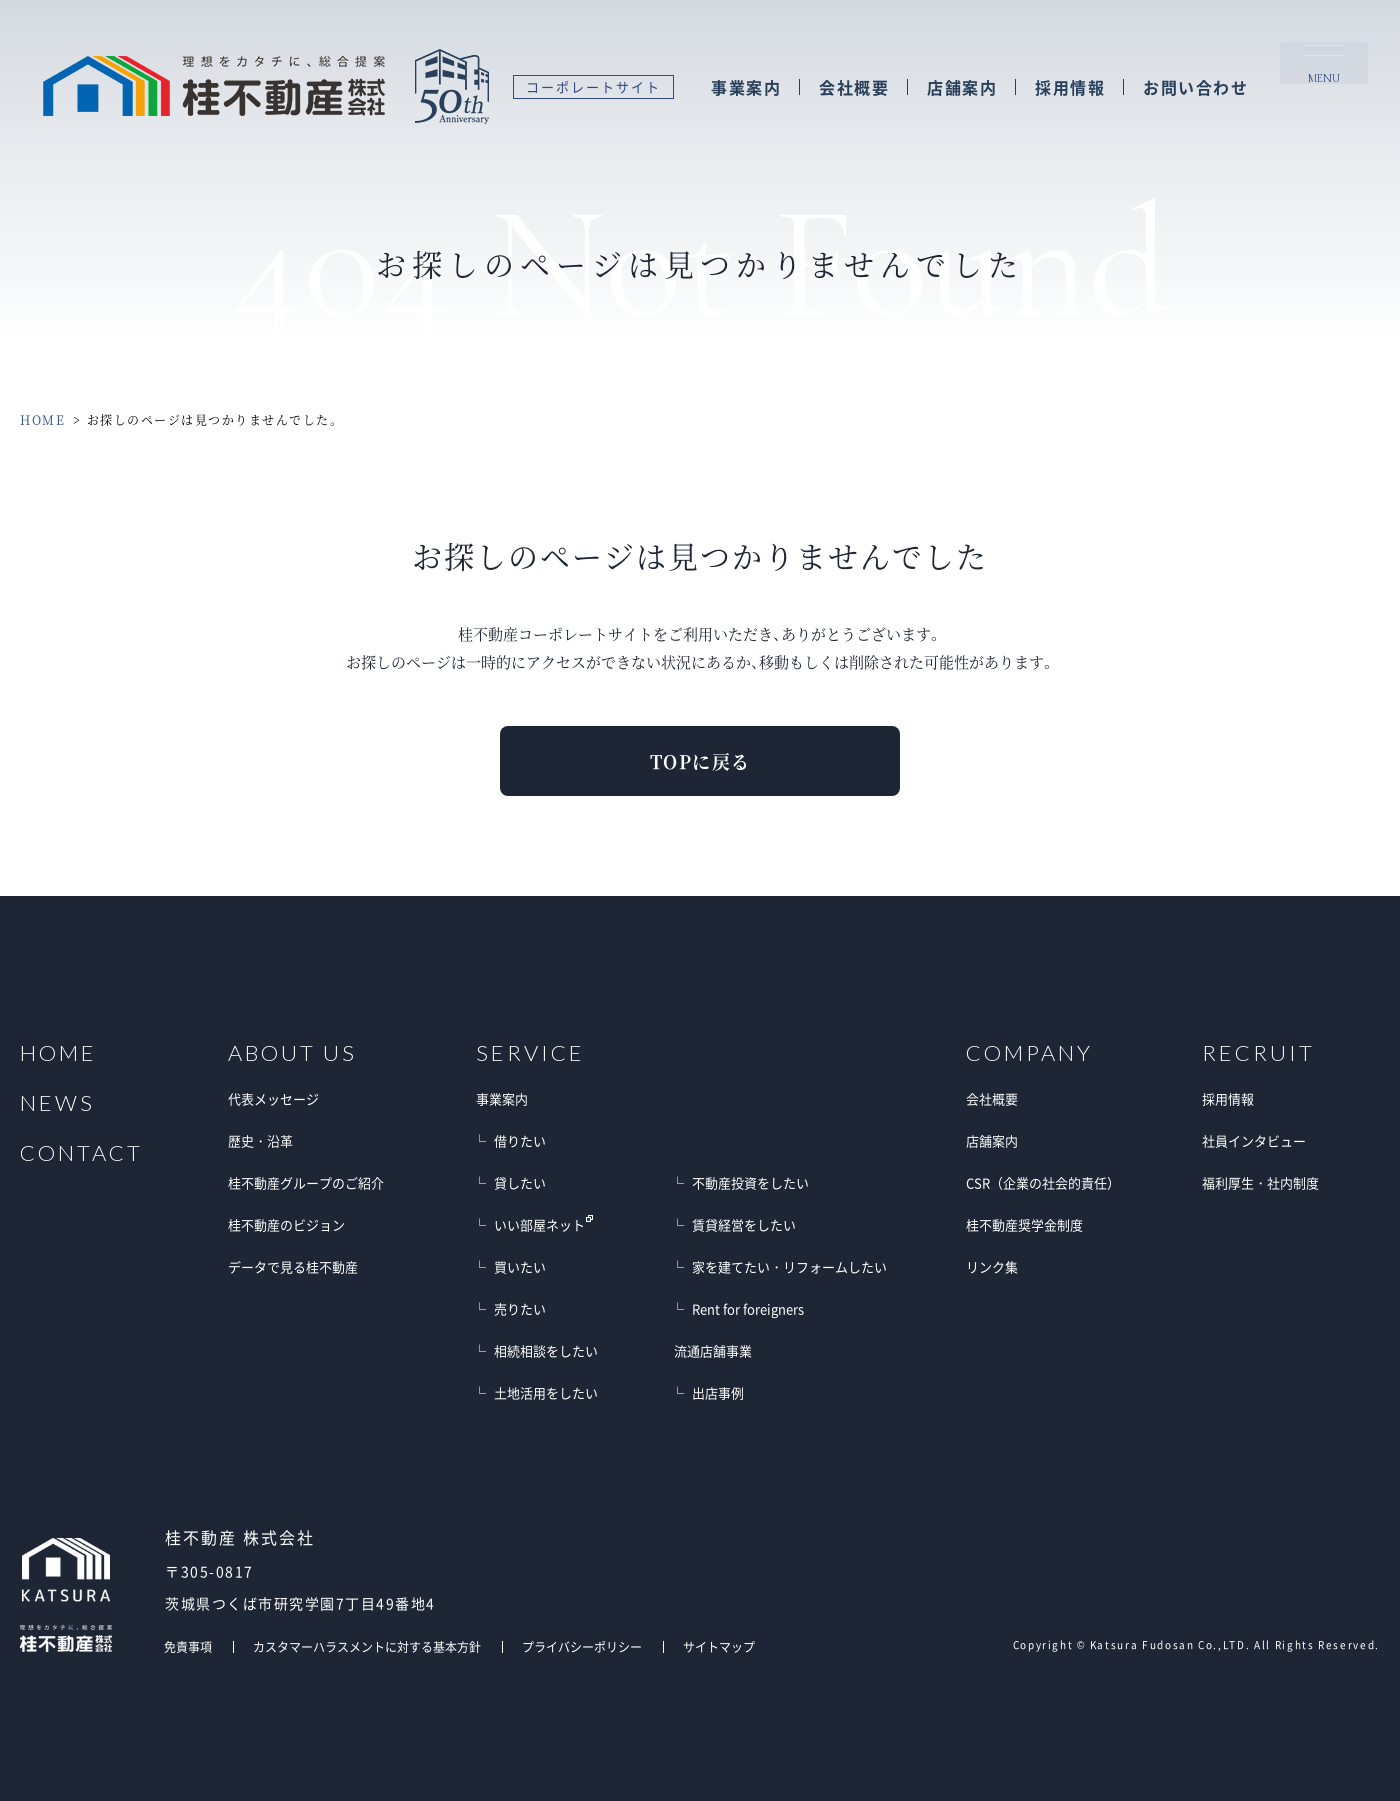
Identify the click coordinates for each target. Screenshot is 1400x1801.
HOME (42, 419)
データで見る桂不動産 (293, 1266)
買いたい (520, 1266)
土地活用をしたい (546, 1392)
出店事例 (718, 1392)
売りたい (520, 1308)
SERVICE (530, 1053)
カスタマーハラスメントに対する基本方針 (367, 1647)
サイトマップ (719, 1647)
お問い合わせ (1194, 89)
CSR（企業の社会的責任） (1043, 1182)
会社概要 (853, 89)
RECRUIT (1258, 1053)
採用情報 (1069, 89)
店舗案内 (961, 89)
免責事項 (188, 1647)
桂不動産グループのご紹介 (306, 1182)
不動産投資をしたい (750, 1182)
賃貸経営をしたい (744, 1224)
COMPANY (1029, 1053)
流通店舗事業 (713, 1350)
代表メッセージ (273, 1098)
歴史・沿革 (260, 1140)
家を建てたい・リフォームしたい (789, 1266)
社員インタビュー (1254, 1140)
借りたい (520, 1140)
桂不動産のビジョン (286, 1224)
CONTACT (81, 1153)
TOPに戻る (700, 761)
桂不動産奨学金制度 (1024, 1224)
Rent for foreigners (748, 1308)
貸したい (520, 1182)
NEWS (57, 1103)
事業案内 (745, 89)
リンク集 (992, 1266)
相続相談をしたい (546, 1350)
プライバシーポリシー (582, 1647)
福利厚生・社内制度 (1260, 1182)
